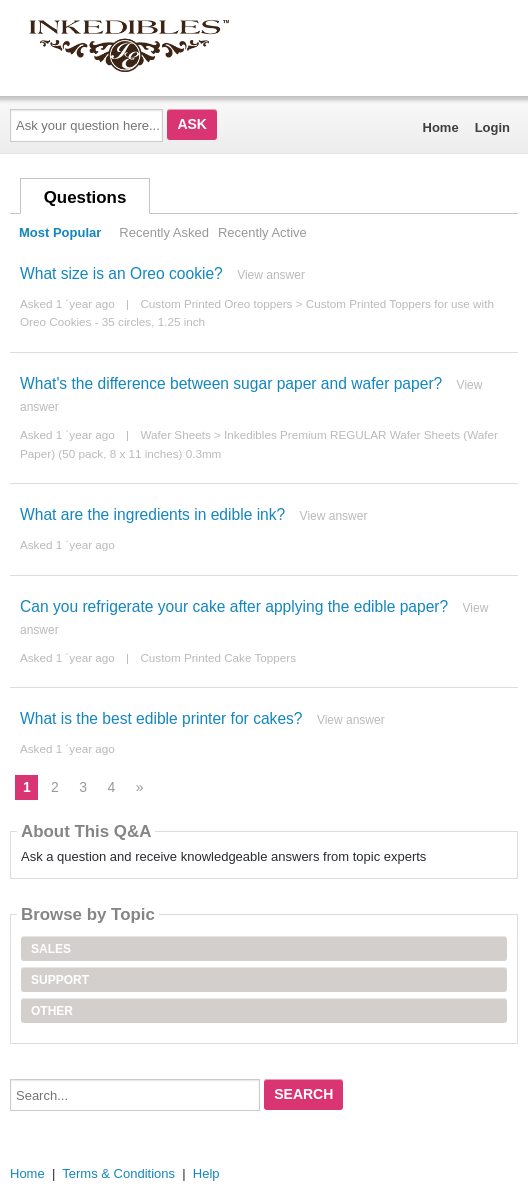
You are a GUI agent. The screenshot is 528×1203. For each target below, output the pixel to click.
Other (52, 1011)
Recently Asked (164, 232)
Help (206, 1173)
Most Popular (60, 232)
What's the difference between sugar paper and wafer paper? (231, 383)
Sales (51, 949)
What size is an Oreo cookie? (121, 273)
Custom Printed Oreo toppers (216, 303)
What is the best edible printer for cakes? (161, 718)
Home (441, 127)
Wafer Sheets (175, 434)
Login (492, 127)
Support (60, 980)
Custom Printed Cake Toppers (218, 657)
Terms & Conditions (118, 1173)
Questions (85, 197)
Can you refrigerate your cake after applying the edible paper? (234, 606)
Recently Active (262, 232)
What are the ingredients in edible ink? (152, 514)
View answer (271, 275)
